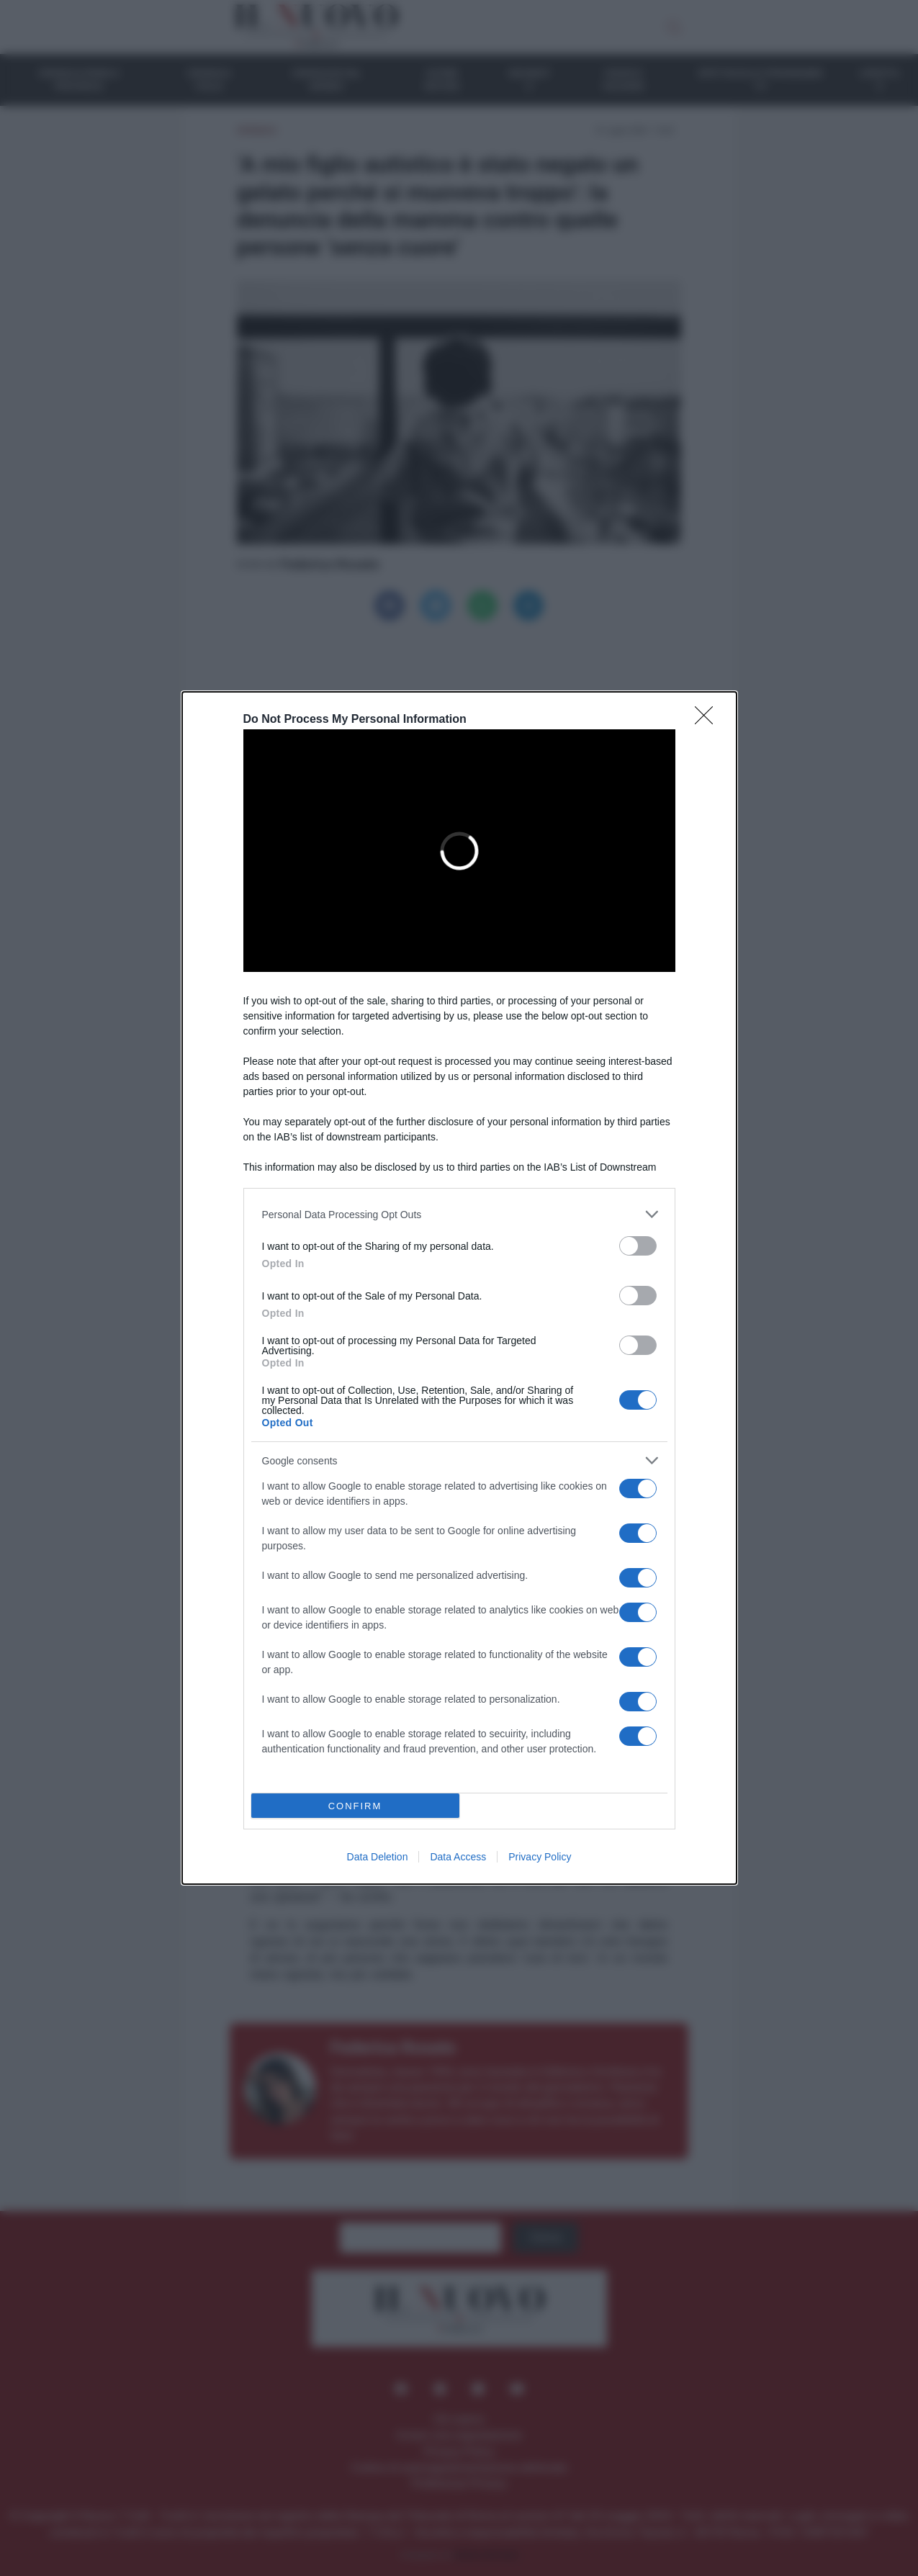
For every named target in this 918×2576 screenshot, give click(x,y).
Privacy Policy (539, 1857)
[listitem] (459, 1214)
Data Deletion (377, 1857)
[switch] (638, 1246)
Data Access (458, 1857)
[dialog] (459, 1288)
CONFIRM (355, 1806)
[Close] (708, 720)
